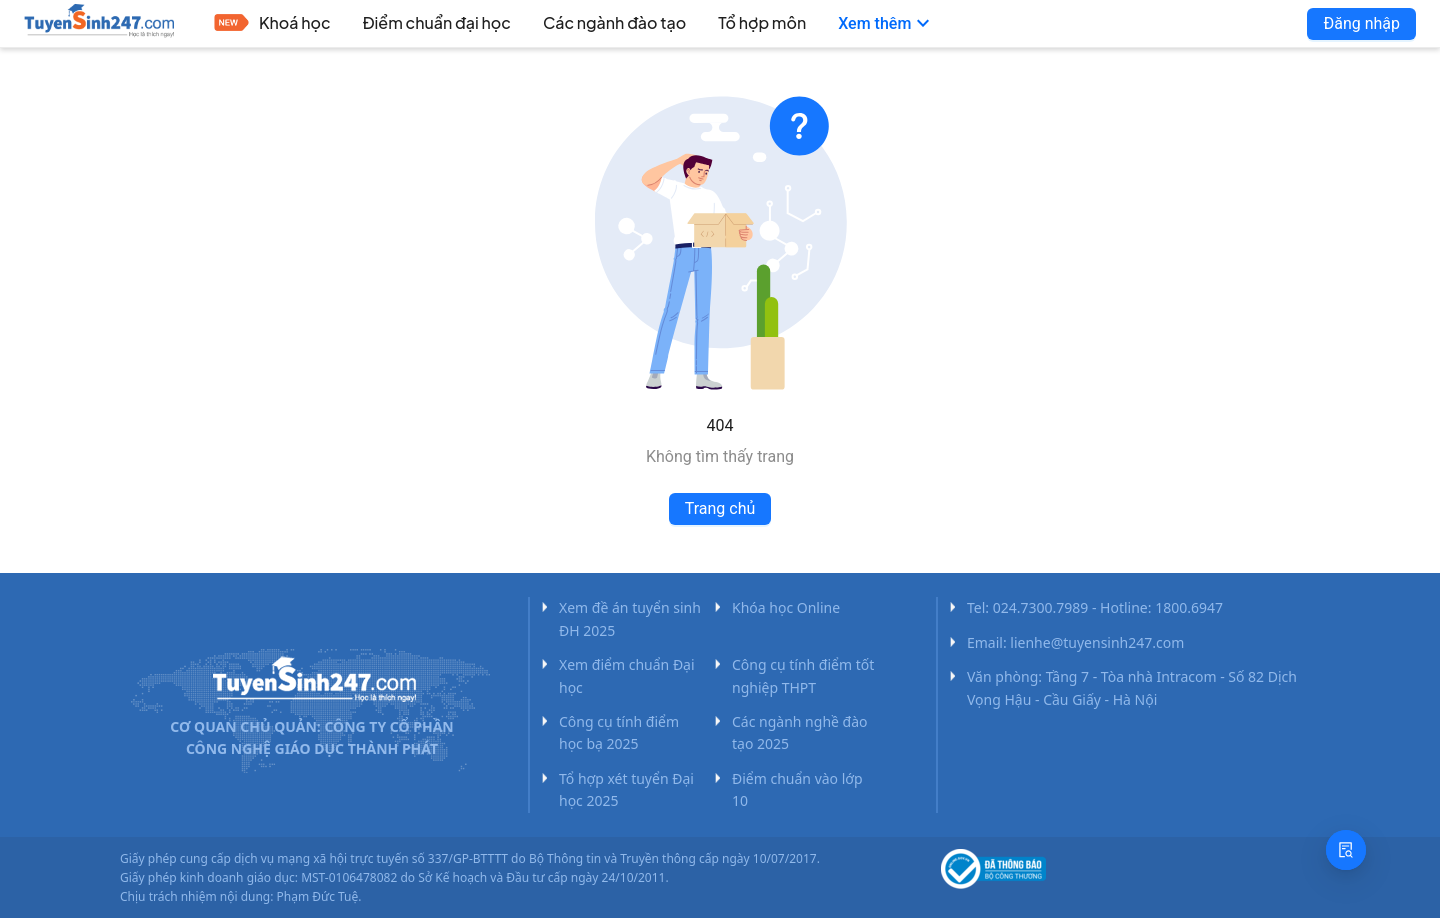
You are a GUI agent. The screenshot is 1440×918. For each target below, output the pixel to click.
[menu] (702, 24)
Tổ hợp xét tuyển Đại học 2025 (626, 789)
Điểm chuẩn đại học (437, 22)
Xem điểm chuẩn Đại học (627, 675)
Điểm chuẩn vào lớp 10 (797, 789)
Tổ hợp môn (762, 22)
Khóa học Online (786, 607)
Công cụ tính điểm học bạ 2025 (619, 732)
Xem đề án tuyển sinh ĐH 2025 (630, 618)
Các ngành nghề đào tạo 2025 (800, 732)
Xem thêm (886, 24)
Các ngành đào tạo (614, 22)
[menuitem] (272, 25)
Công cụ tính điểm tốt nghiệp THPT (803, 675)
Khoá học (295, 22)
